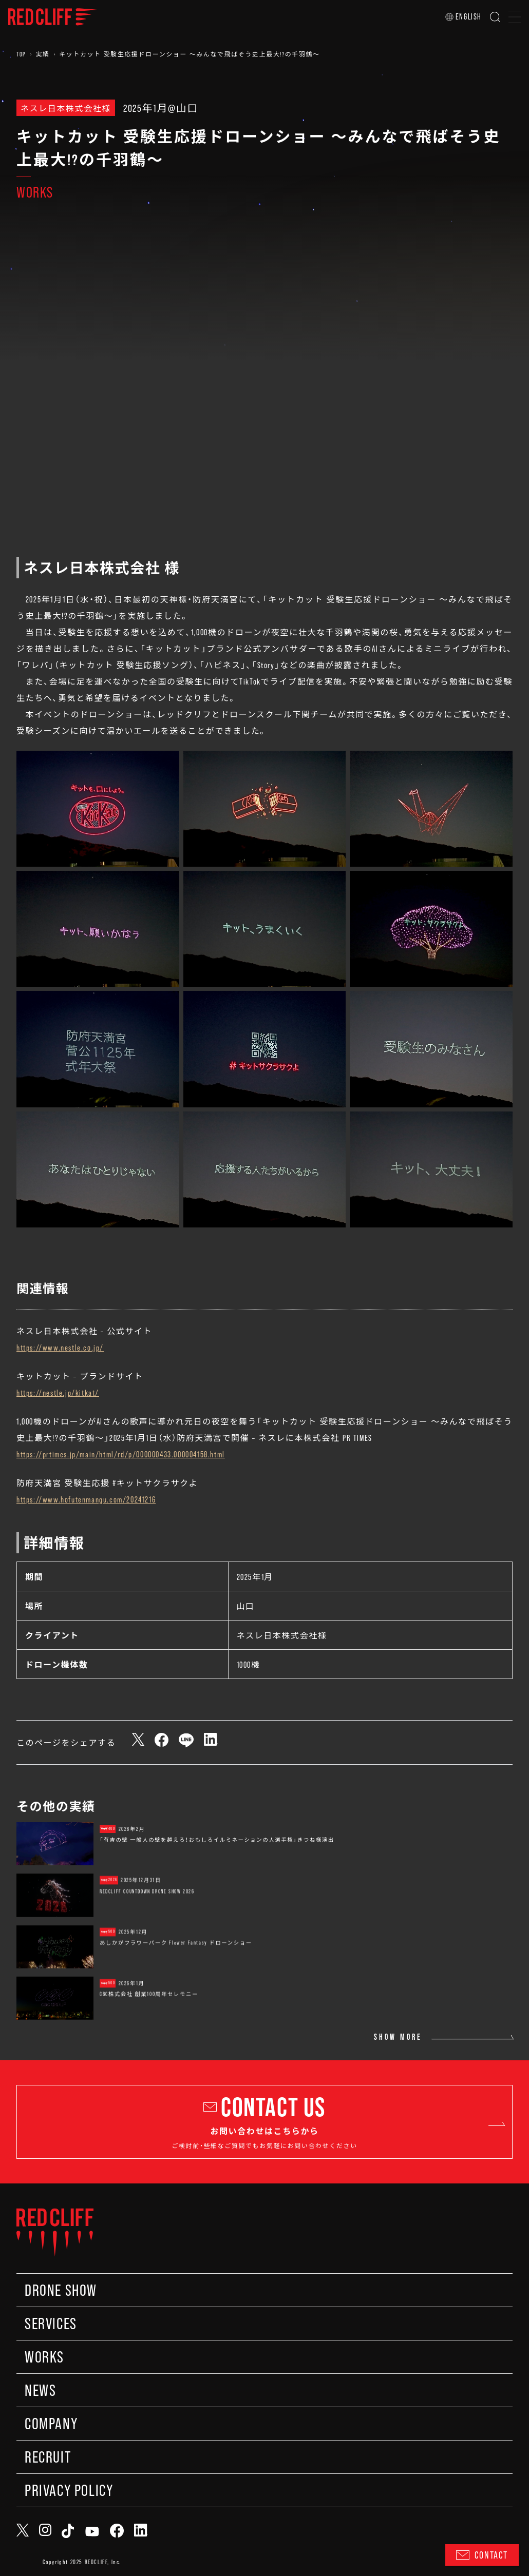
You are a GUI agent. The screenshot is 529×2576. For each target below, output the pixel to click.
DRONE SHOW (61, 2290)
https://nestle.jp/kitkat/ (57, 1392)
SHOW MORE (398, 2037)
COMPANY (51, 2423)
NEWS (40, 2390)
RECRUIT (48, 2457)
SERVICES (51, 2323)
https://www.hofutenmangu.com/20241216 (86, 1499)
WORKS (44, 2357)
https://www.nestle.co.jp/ (60, 1347)
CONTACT (482, 2555)
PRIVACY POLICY (69, 2490)
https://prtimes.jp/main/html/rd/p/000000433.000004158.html (120, 1454)
